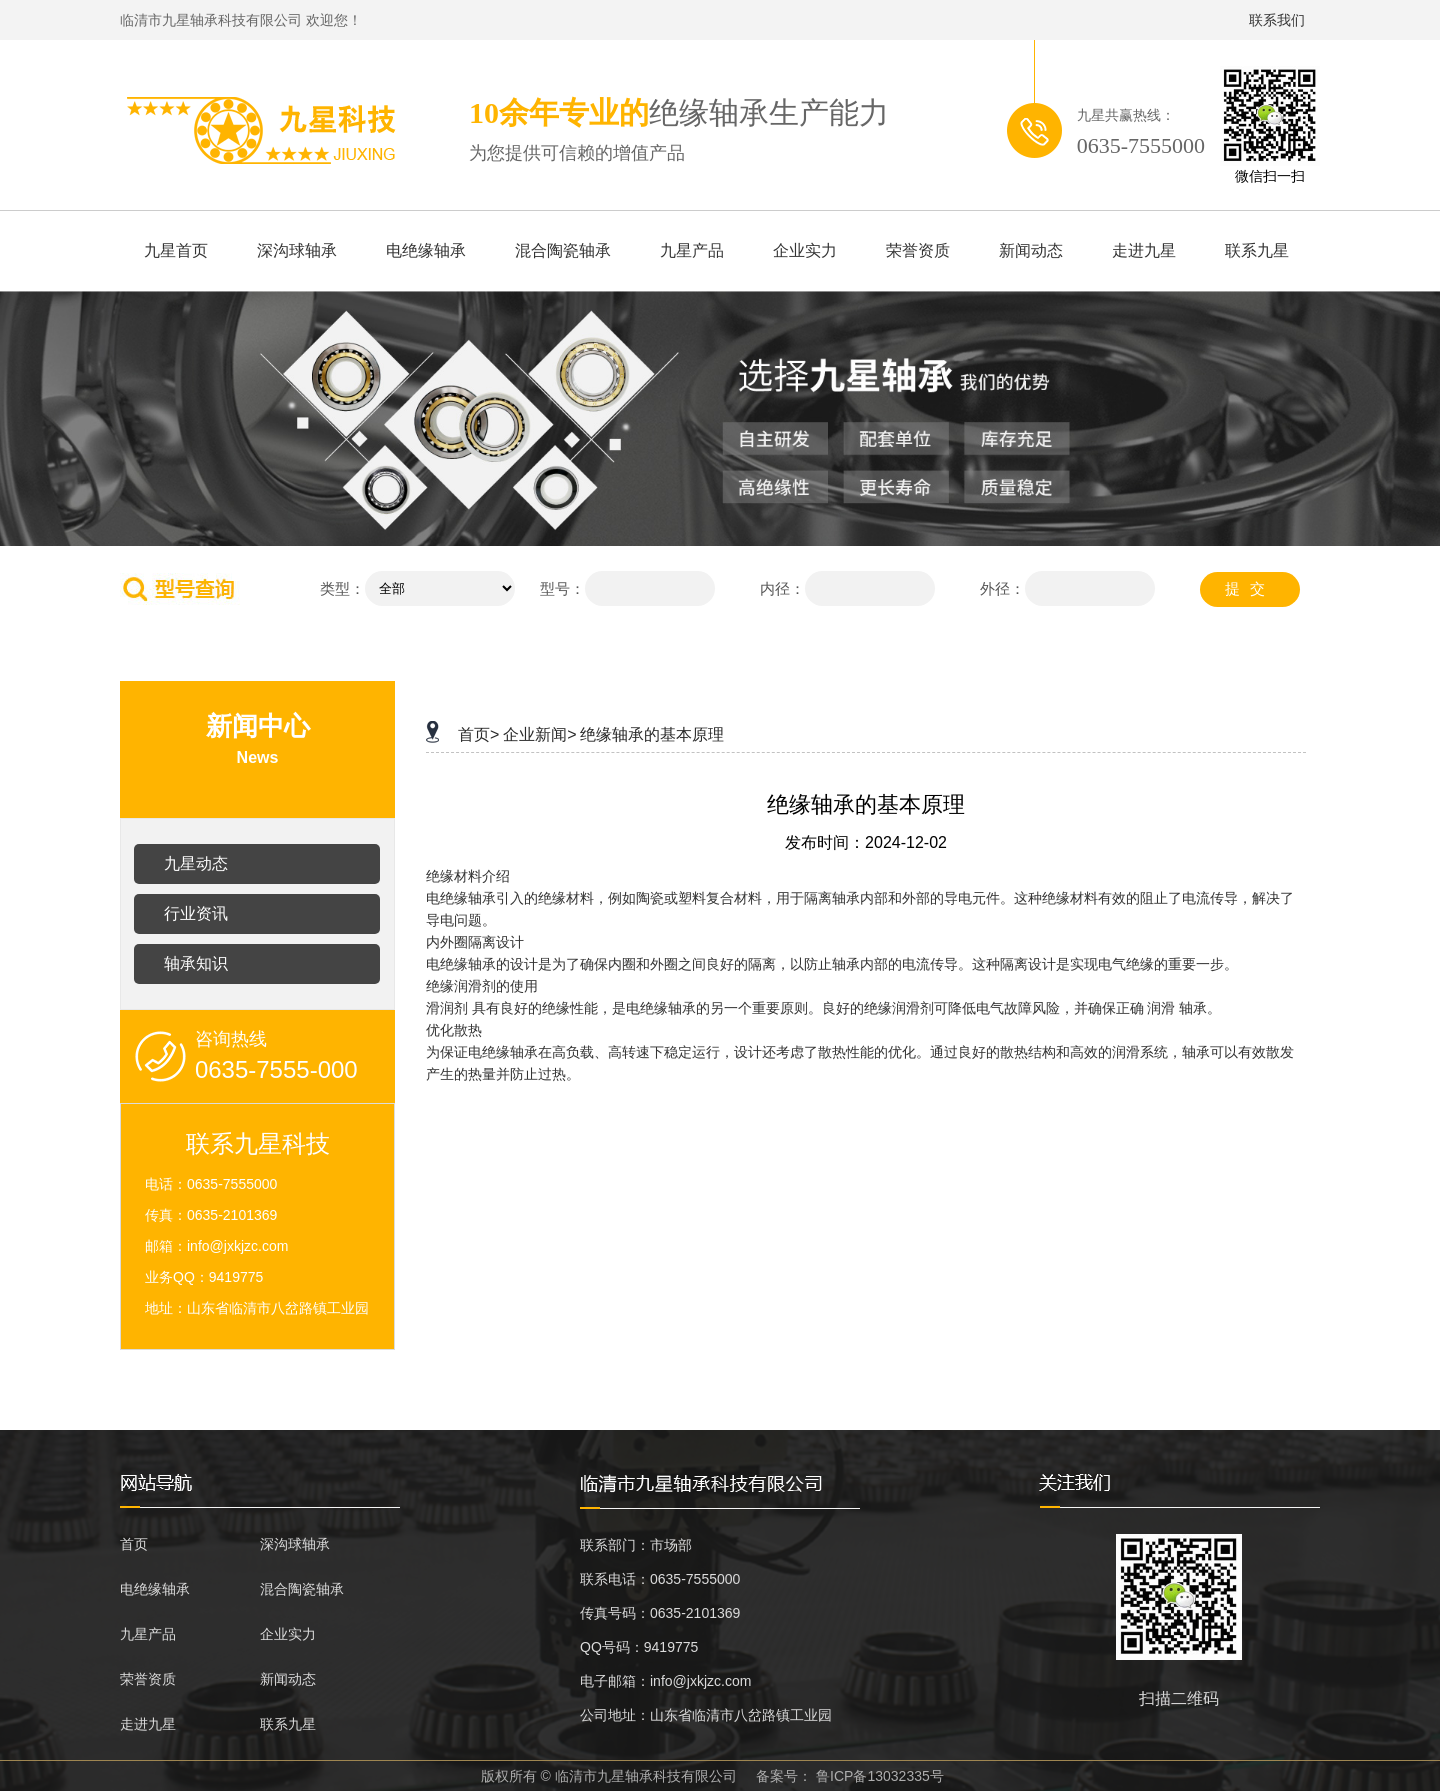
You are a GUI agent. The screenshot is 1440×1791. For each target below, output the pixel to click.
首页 (134, 1544)
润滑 (1161, 1008)
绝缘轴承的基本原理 (652, 734)
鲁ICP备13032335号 (880, 1776)
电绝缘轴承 (426, 250)
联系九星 (1257, 250)
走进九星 (1144, 250)
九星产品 (692, 250)
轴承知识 (196, 963)
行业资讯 (196, 913)
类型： (342, 588)
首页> (478, 734)
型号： (562, 588)
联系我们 (1277, 20)
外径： (1002, 588)
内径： (782, 588)
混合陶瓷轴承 (563, 250)
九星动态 (196, 863)
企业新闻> (539, 734)
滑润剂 (447, 1008)
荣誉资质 (918, 250)
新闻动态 (1031, 250)
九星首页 (176, 250)
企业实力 (805, 250)
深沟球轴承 (297, 250)
